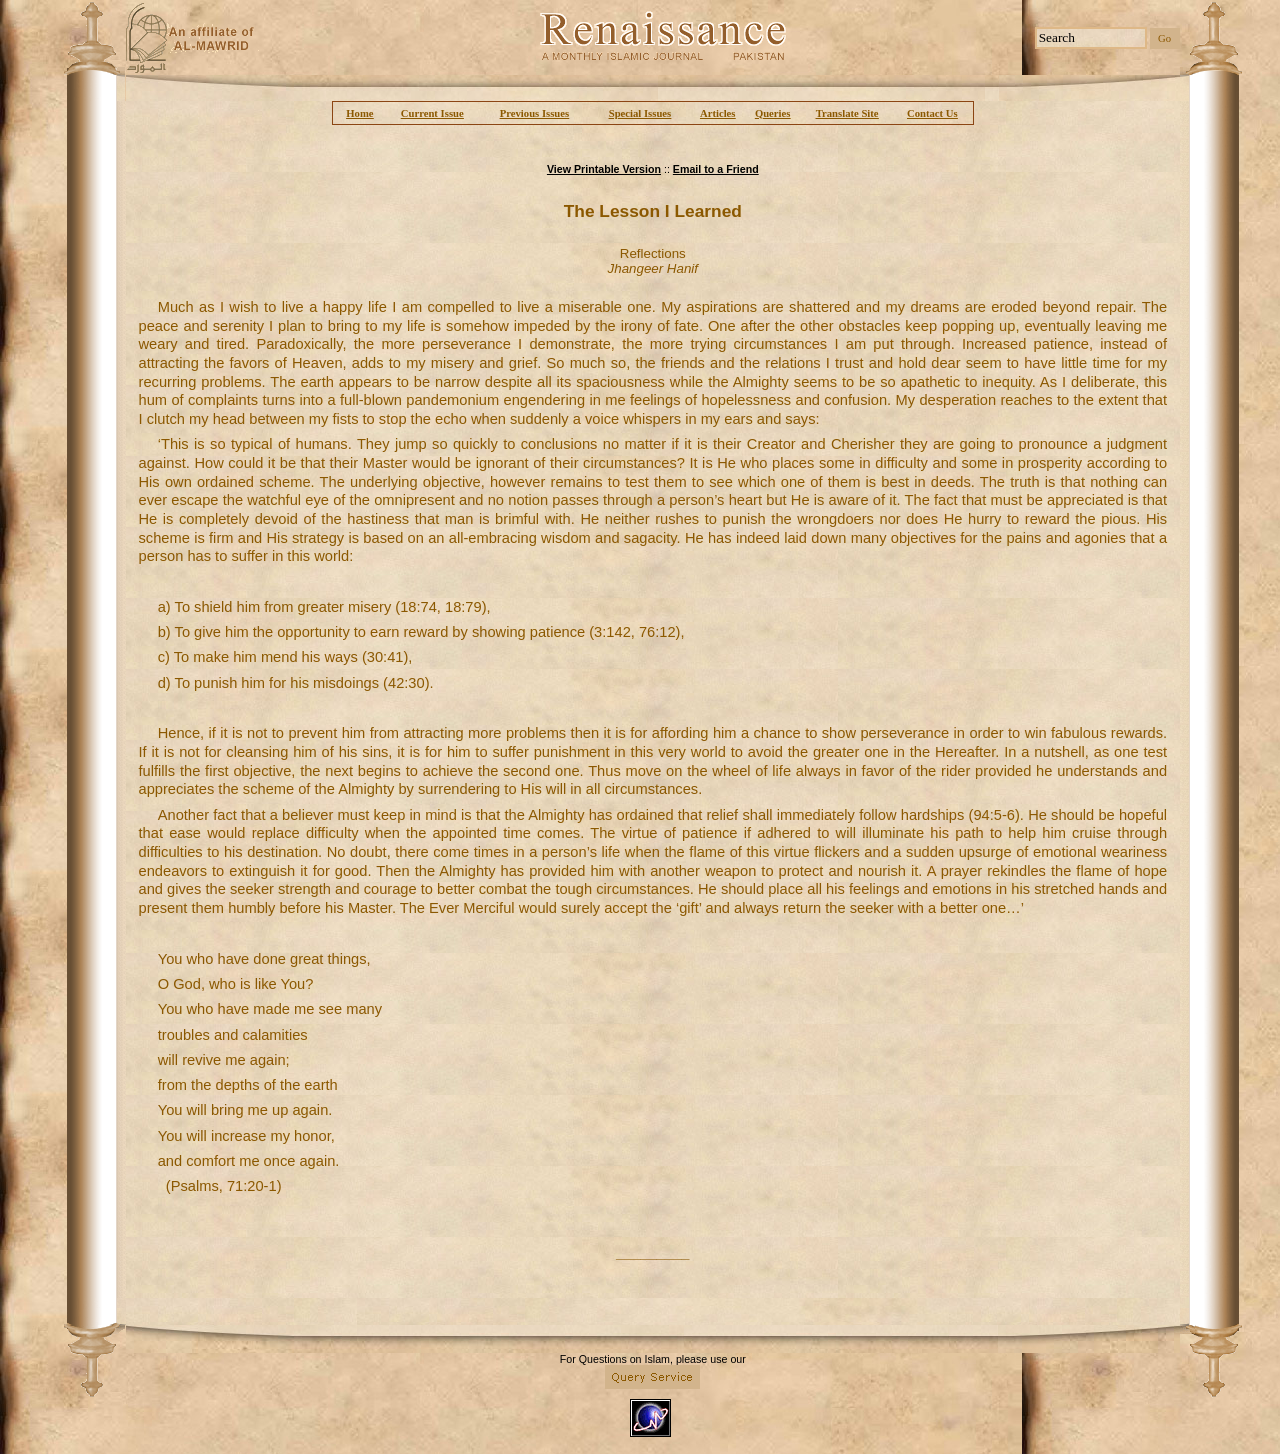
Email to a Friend (716, 169)
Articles (718, 113)
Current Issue (432, 113)
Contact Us (932, 113)
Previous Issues (534, 113)
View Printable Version (604, 169)
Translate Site (847, 113)
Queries (773, 113)
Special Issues (640, 113)
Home (359, 113)
